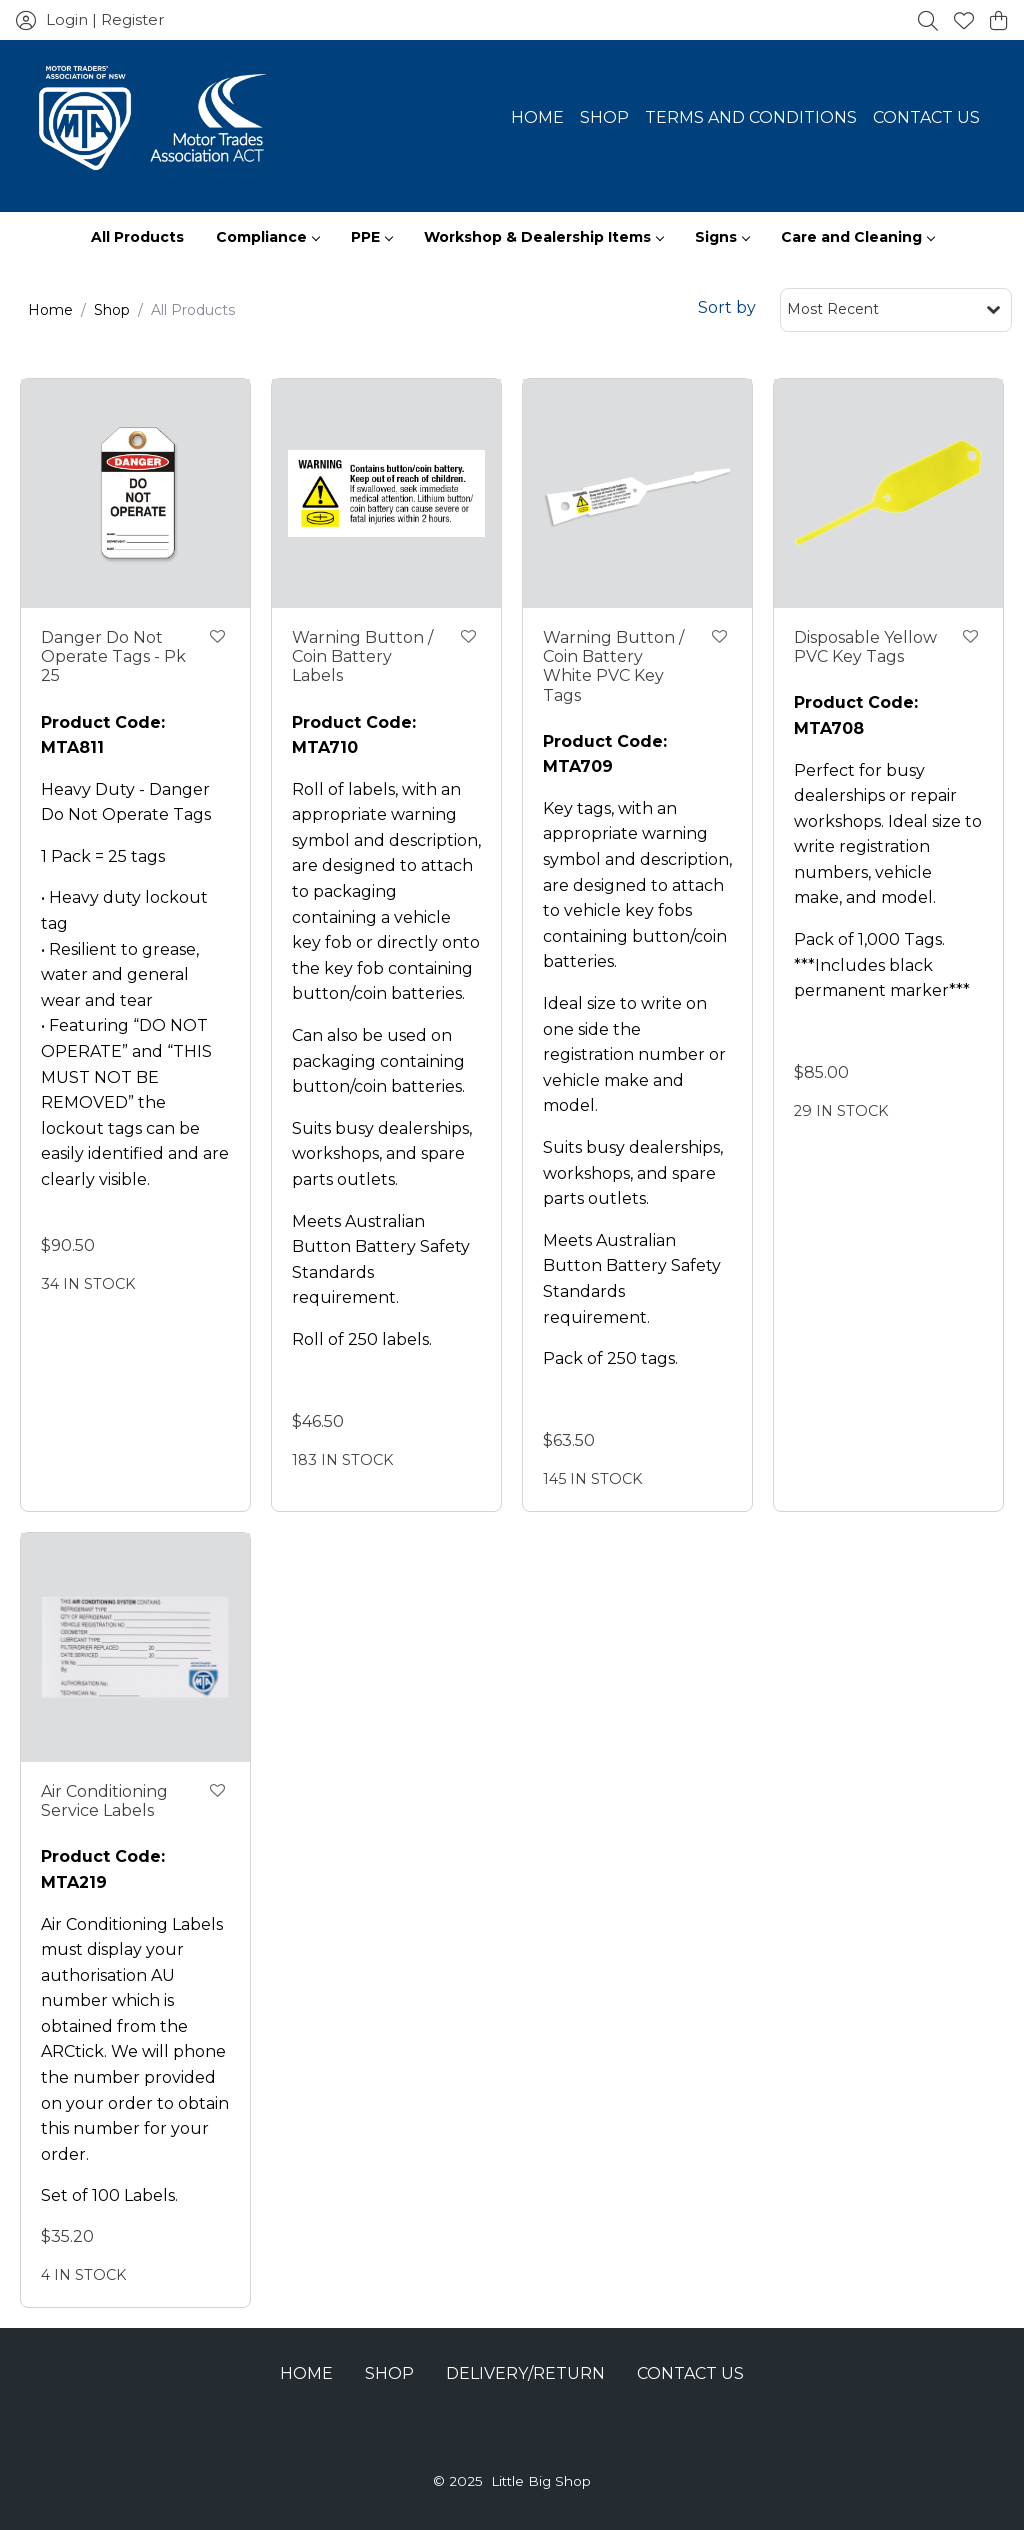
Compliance (267, 237)
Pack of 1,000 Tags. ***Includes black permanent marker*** (882, 965)
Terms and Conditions (751, 117)
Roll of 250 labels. (362, 1339)
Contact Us (926, 117)
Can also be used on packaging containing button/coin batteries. (378, 1061)
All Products (137, 237)
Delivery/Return (525, 2373)
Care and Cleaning (857, 237)
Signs (722, 237)
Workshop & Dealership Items (543, 237)
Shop (604, 117)
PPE (371, 237)
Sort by (727, 307)
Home (537, 117)
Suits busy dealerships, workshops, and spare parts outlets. (382, 1154)
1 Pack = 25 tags (103, 856)
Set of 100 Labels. (109, 2195)
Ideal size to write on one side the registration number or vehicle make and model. (634, 1054)
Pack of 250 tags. (610, 1358)
